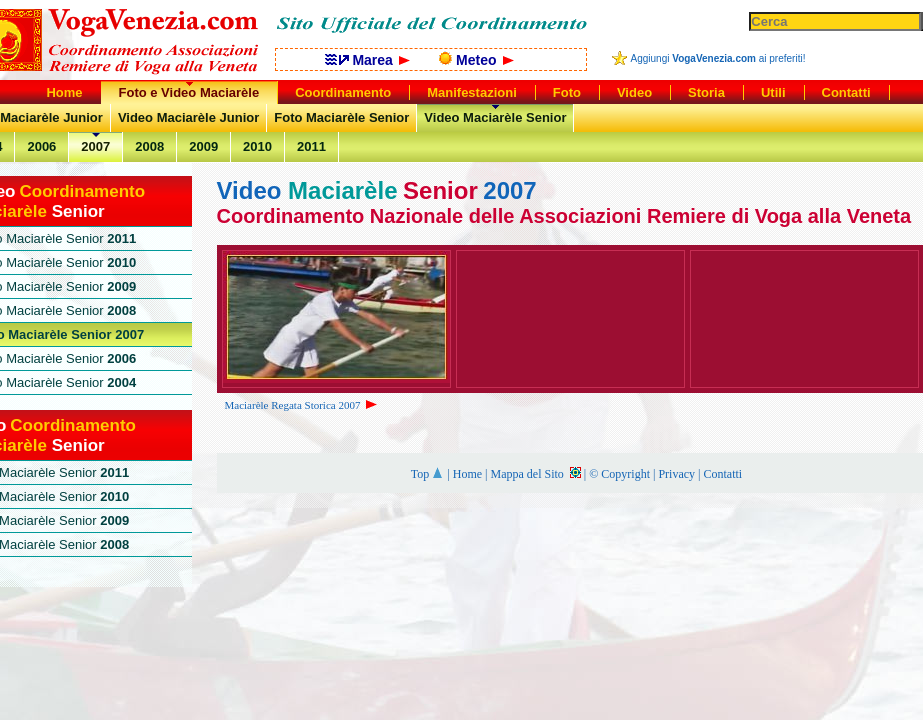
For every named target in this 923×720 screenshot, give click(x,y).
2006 (41, 146)
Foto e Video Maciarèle (189, 92)
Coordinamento (343, 92)
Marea (367, 60)
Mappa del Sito (535, 474)
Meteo (476, 60)
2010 (257, 146)
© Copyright (619, 474)
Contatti (722, 474)
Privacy (676, 474)
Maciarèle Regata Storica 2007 (303, 405)
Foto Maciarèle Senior (341, 117)
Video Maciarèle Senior (495, 117)
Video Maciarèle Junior (188, 117)
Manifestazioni (472, 92)
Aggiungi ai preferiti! (718, 58)
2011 (311, 146)
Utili (773, 92)
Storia (706, 92)
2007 (95, 146)
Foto (567, 92)
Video (634, 92)
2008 (149, 146)
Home (467, 474)
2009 (203, 146)
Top (428, 474)
